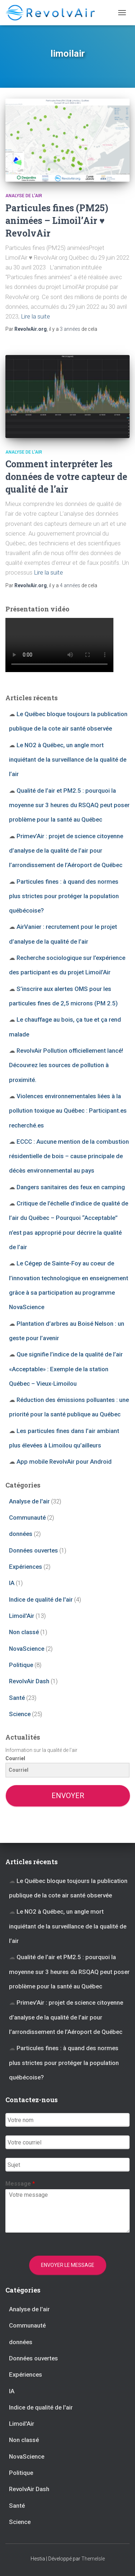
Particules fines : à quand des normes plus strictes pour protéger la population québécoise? (64, 896)
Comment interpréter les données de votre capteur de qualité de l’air (66, 476)
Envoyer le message (67, 2265)
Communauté (27, 1517)
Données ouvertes (33, 1550)
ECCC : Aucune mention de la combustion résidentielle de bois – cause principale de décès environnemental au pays (69, 1156)
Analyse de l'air (23, 195)
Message (20, 2183)
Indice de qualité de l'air (41, 1599)
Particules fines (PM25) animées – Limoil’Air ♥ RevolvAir (56, 220)
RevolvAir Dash (29, 1681)
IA (11, 1582)
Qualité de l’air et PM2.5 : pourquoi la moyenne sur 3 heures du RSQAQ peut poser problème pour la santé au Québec (69, 805)
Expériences (25, 1566)
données (20, 1533)
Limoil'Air (21, 1615)
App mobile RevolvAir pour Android (64, 1461)
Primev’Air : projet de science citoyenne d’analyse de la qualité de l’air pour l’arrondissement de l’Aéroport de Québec (66, 850)
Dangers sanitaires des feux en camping (71, 1187)
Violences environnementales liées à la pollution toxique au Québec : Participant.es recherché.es (68, 1110)
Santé (17, 1697)
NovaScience (26, 1648)
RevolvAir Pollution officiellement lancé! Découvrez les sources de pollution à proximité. (66, 1065)
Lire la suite (35, 316)
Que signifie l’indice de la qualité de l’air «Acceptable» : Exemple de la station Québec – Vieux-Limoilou (66, 1369)
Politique (21, 1664)
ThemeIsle (93, 2559)
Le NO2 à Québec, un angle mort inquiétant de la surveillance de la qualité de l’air (67, 759)
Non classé (24, 1632)
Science (20, 1714)
